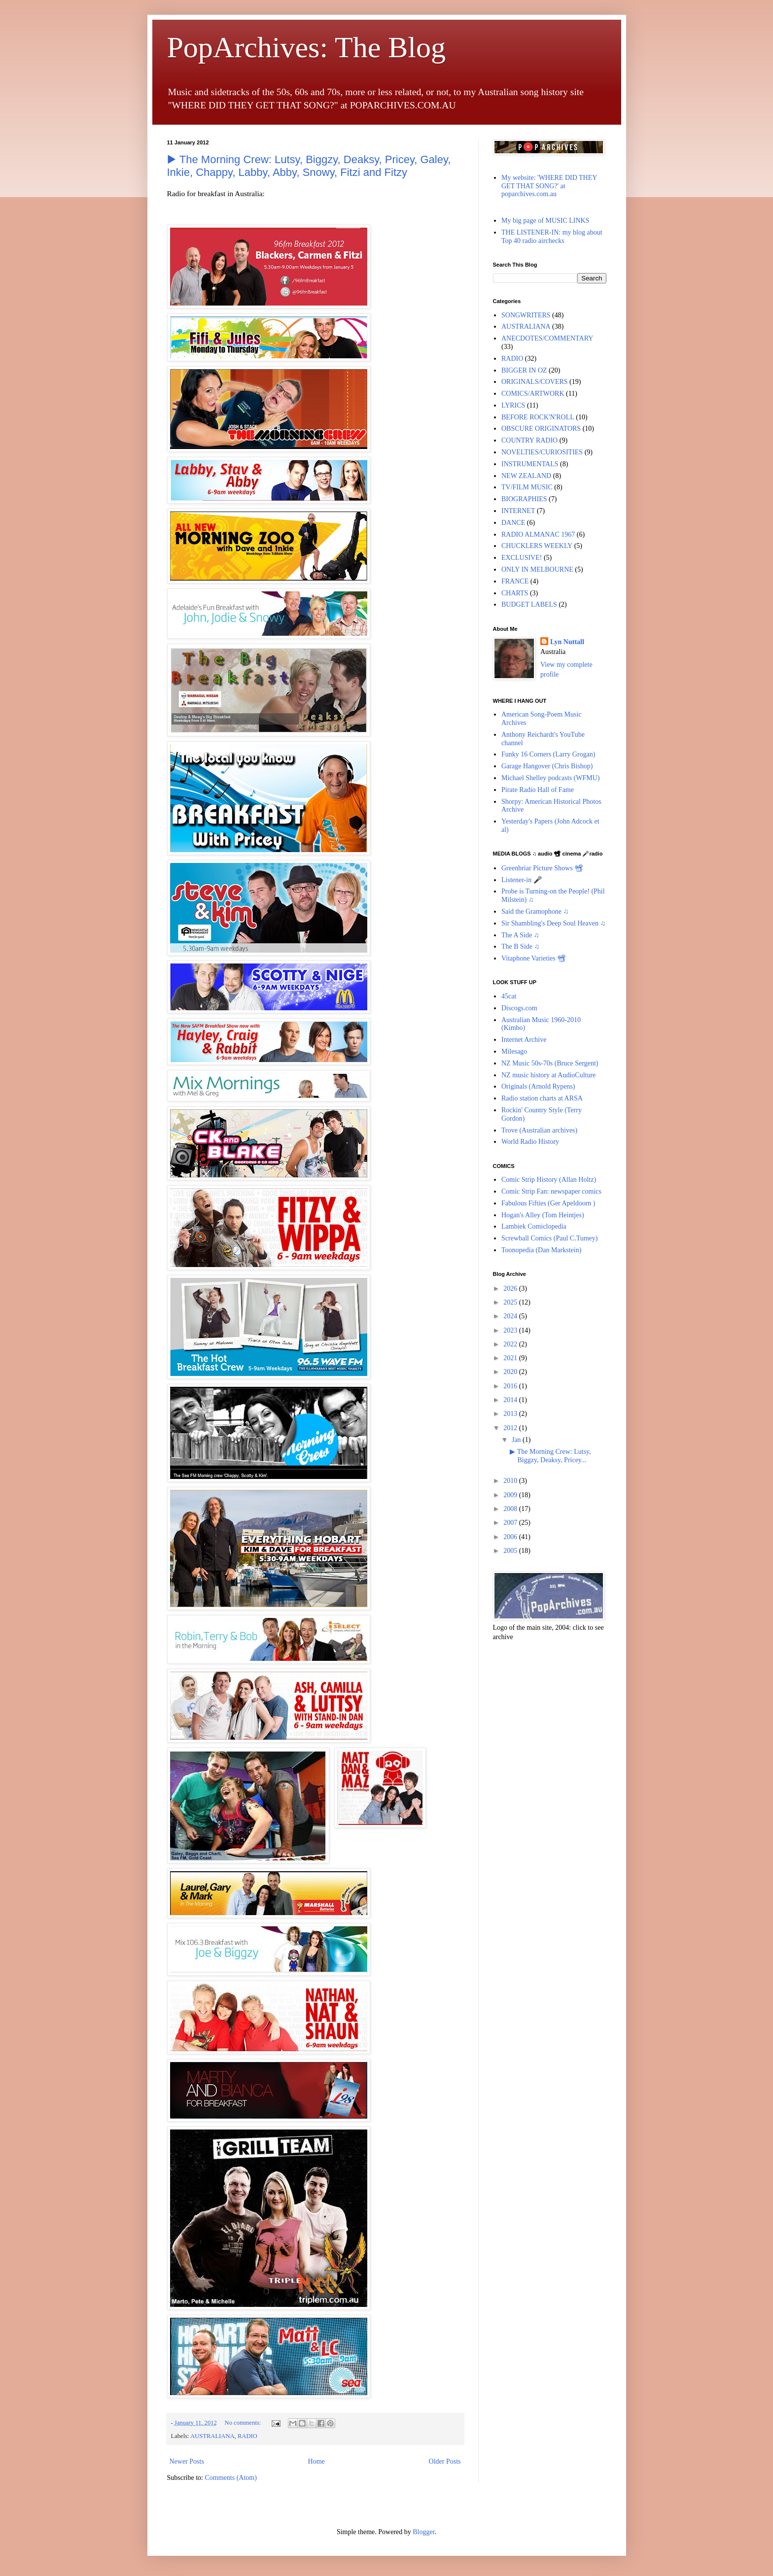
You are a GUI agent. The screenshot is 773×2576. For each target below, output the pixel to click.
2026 (511, 1288)
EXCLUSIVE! (521, 557)
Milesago (514, 1051)
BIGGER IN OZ (524, 370)
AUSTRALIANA (212, 2436)
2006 (511, 1537)
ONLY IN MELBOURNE (537, 569)
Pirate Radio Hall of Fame (537, 789)
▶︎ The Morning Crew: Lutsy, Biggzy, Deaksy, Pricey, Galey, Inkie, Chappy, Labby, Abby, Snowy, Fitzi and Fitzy (309, 165)
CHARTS (514, 593)
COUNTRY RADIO (529, 440)
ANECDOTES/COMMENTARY (547, 338)
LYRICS (513, 405)
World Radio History (530, 1141)
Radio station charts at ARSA (542, 1098)
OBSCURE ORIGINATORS (541, 428)
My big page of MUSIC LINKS (545, 220)
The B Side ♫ (520, 946)
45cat (508, 996)
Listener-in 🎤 (521, 880)
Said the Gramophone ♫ (534, 911)
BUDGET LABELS (529, 604)
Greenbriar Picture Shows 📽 (542, 868)
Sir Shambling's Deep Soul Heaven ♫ (553, 923)
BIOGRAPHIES (524, 499)
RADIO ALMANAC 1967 (538, 534)
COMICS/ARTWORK (532, 393)
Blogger (423, 2532)
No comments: (244, 2422)
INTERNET (518, 511)
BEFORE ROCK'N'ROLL (537, 417)
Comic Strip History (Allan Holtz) (548, 1179)
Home (316, 2461)
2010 (511, 1480)
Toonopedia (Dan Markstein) (541, 1250)
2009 (511, 1495)
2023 (511, 1330)
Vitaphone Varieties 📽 (533, 958)
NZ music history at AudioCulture (548, 1075)
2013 (511, 1413)
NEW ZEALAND (526, 476)
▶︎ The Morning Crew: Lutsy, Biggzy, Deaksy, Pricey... (550, 1456)
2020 (511, 1371)
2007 (511, 1522)
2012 (511, 1428)
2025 (511, 1302)
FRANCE (514, 581)
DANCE (513, 522)
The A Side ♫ (520, 935)
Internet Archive (523, 1039)
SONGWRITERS (526, 315)
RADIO (247, 2436)
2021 (511, 1358)
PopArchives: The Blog (306, 47)
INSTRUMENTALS (530, 464)
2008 (511, 1508)
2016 (511, 1386)
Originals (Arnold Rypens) (538, 1086)
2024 (511, 1316)
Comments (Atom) (231, 2477)
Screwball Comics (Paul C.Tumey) (549, 1238)
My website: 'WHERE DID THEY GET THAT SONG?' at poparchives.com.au (549, 186)
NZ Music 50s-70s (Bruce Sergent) (549, 1063)
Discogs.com (519, 1008)
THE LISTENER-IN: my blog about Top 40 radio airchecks (551, 236)
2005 (511, 1550)
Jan (517, 1439)
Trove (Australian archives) (539, 1130)
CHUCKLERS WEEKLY (536, 546)
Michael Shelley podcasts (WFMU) (550, 778)
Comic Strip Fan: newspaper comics (551, 1191)
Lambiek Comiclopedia (533, 1226)
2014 (511, 1400)
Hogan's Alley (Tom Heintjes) (542, 1215)
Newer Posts (187, 2461)
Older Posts (445, 2461)
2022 (511, 1344)
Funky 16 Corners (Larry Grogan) (548, 754)
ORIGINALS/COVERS (534, 381)
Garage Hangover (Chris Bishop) (547, 766)
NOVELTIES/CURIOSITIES (542, 452)
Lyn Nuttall (567, 642)
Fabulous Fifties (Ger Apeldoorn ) (548, 1203)
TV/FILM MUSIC (527, 487)
